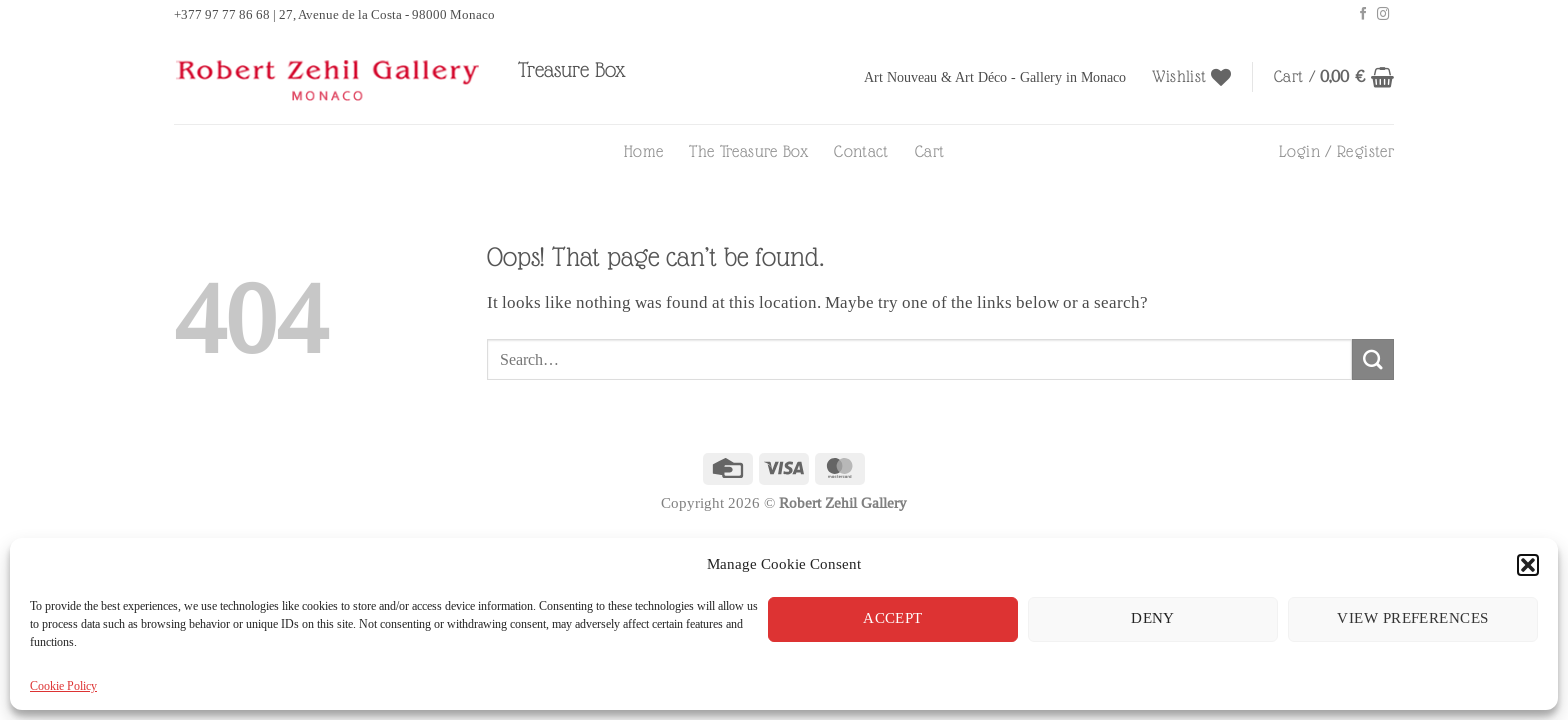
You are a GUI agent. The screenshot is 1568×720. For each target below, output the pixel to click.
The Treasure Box (748, 151)
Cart (929, 151)
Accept (893, 618)
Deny (1153, 618)
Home (643, 151)
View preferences (1412, 618)
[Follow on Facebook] (1363, 15)
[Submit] (1373, 359)
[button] (1528, 565)
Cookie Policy (63, 685)
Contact (861, 151)
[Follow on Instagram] (1383, 15)
